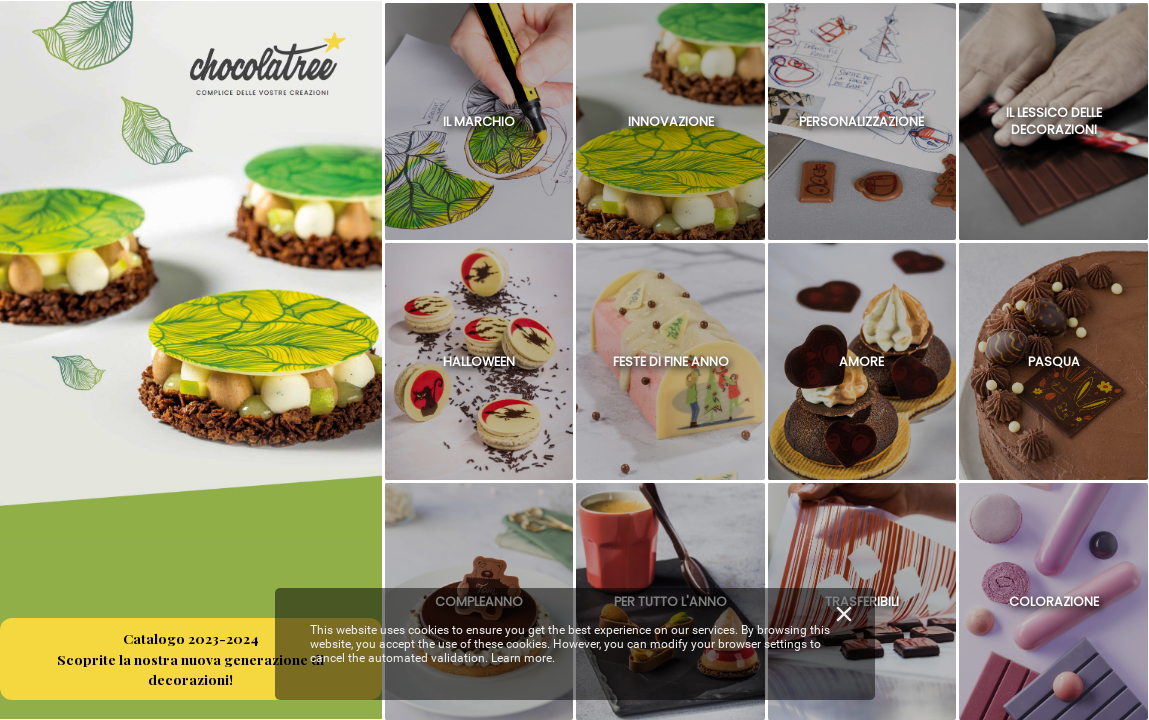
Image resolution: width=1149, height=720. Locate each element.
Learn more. (523, 658)
